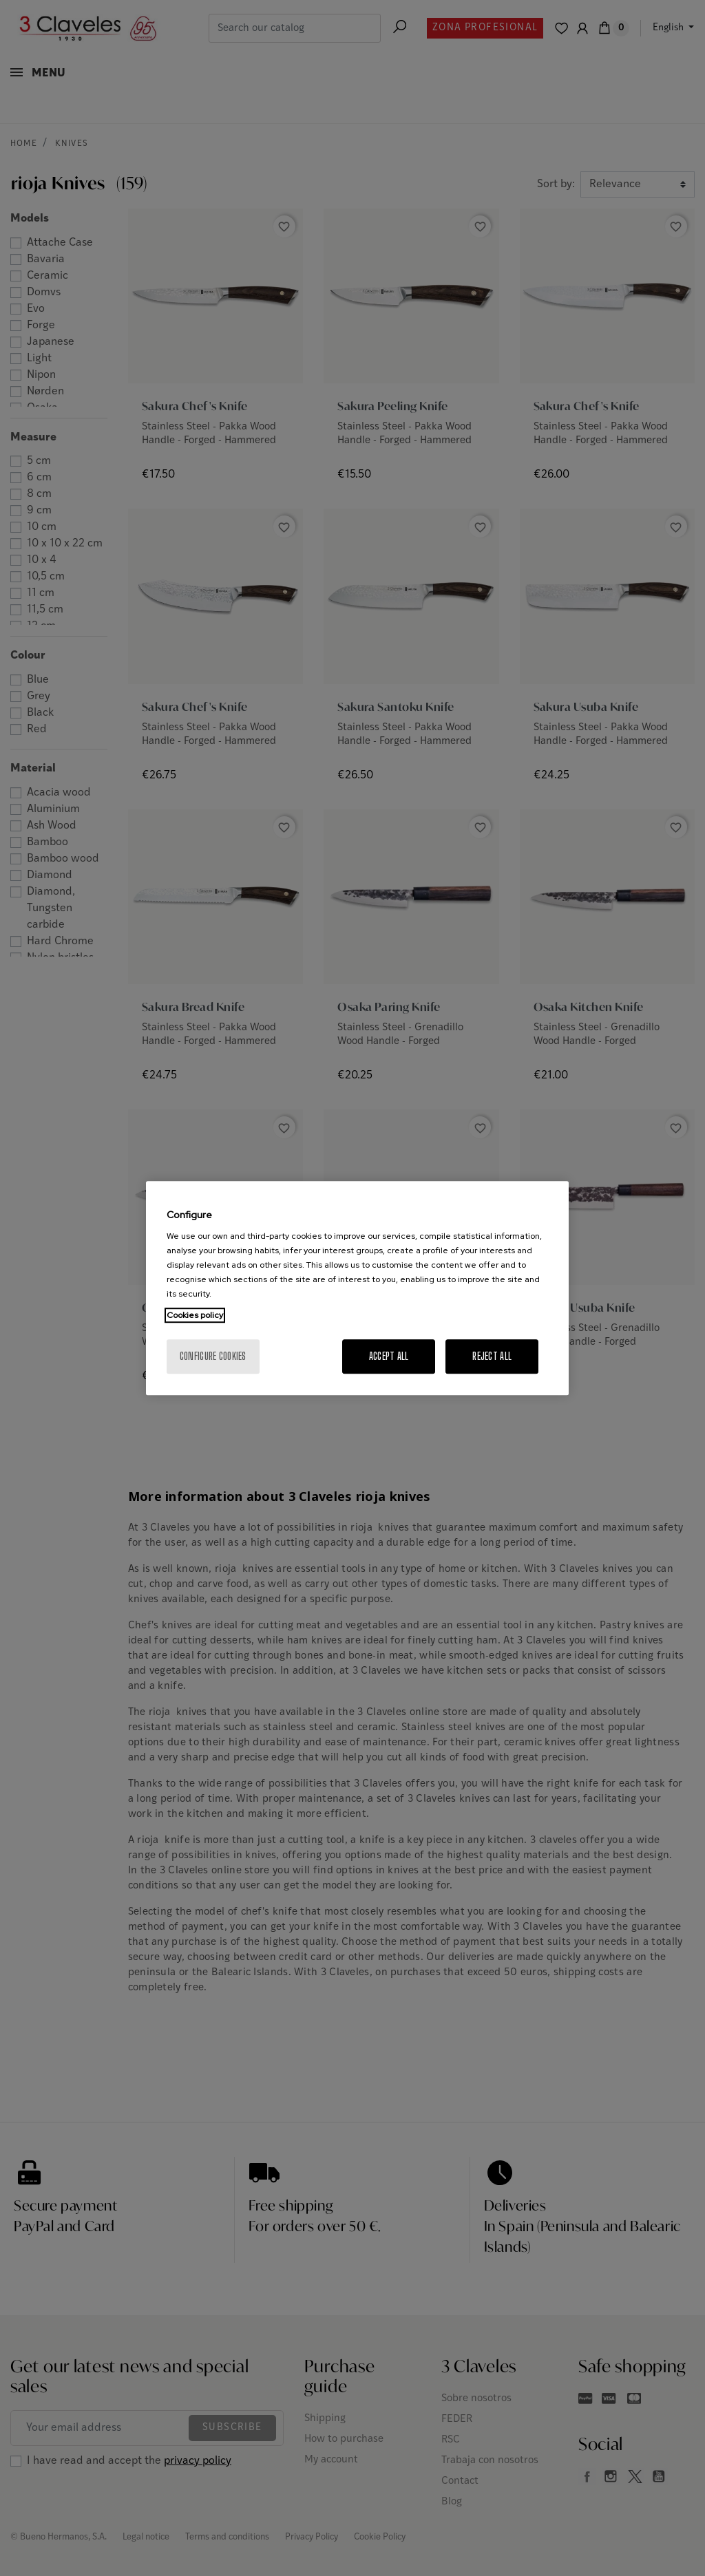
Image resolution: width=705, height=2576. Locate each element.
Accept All (389, 1356)
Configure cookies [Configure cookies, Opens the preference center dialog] (213, 1356)
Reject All (492, 1356)
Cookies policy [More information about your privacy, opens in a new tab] (195, 1315)
